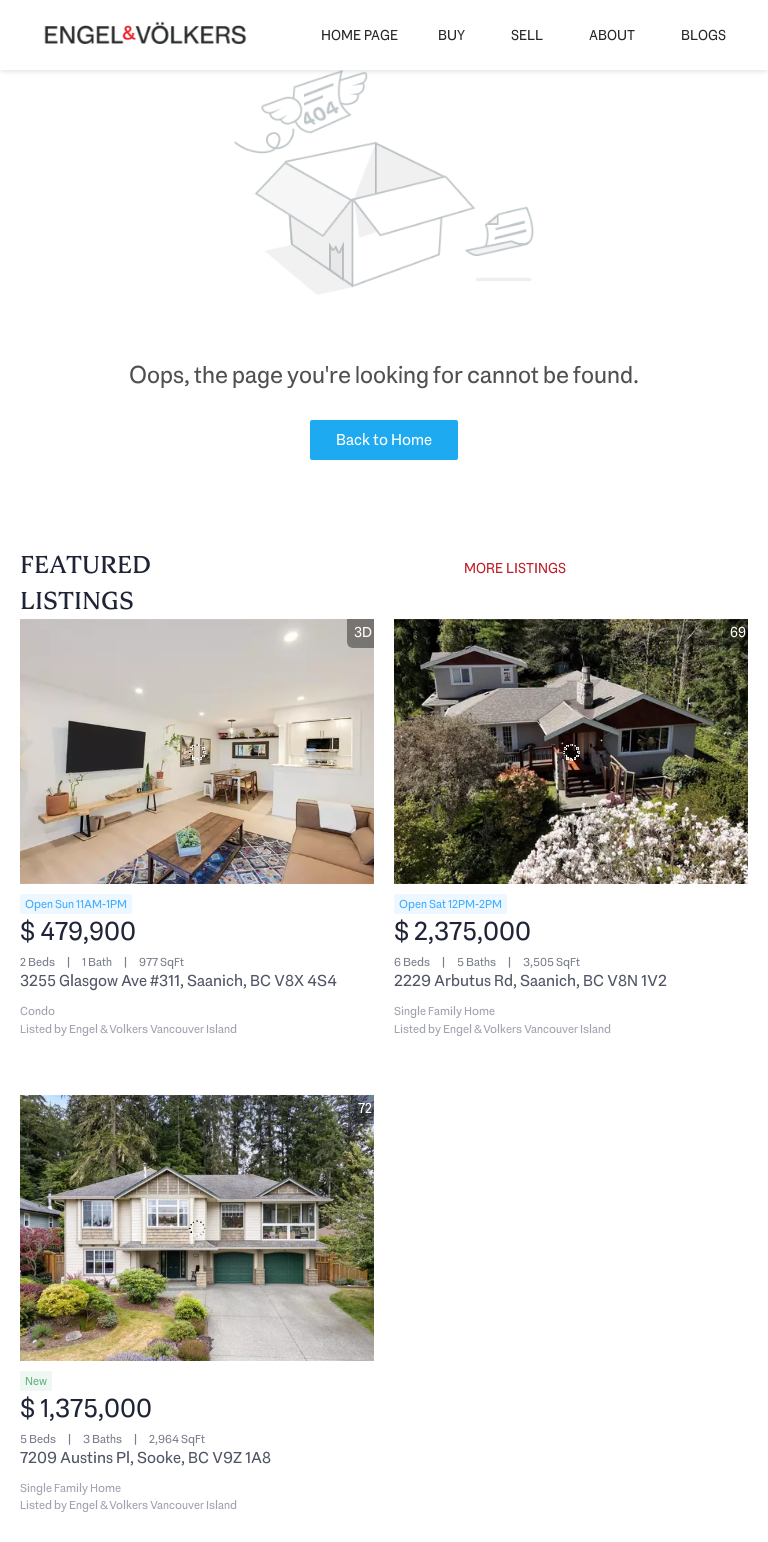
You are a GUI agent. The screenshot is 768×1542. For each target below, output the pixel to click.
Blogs (703, 35)
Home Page (359, 35)
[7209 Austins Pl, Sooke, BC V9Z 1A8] (197, 1228)
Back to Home (384, 439)
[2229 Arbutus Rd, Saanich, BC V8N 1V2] (571, 752)
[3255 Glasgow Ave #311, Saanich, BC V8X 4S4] (197, 752)
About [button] (612, 35)
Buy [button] (451, 35)
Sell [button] (527, 35)
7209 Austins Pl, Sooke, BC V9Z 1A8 (145, 1457)
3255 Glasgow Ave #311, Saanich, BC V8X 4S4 (178, 980)
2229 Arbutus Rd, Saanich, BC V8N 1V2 (530, 980)
